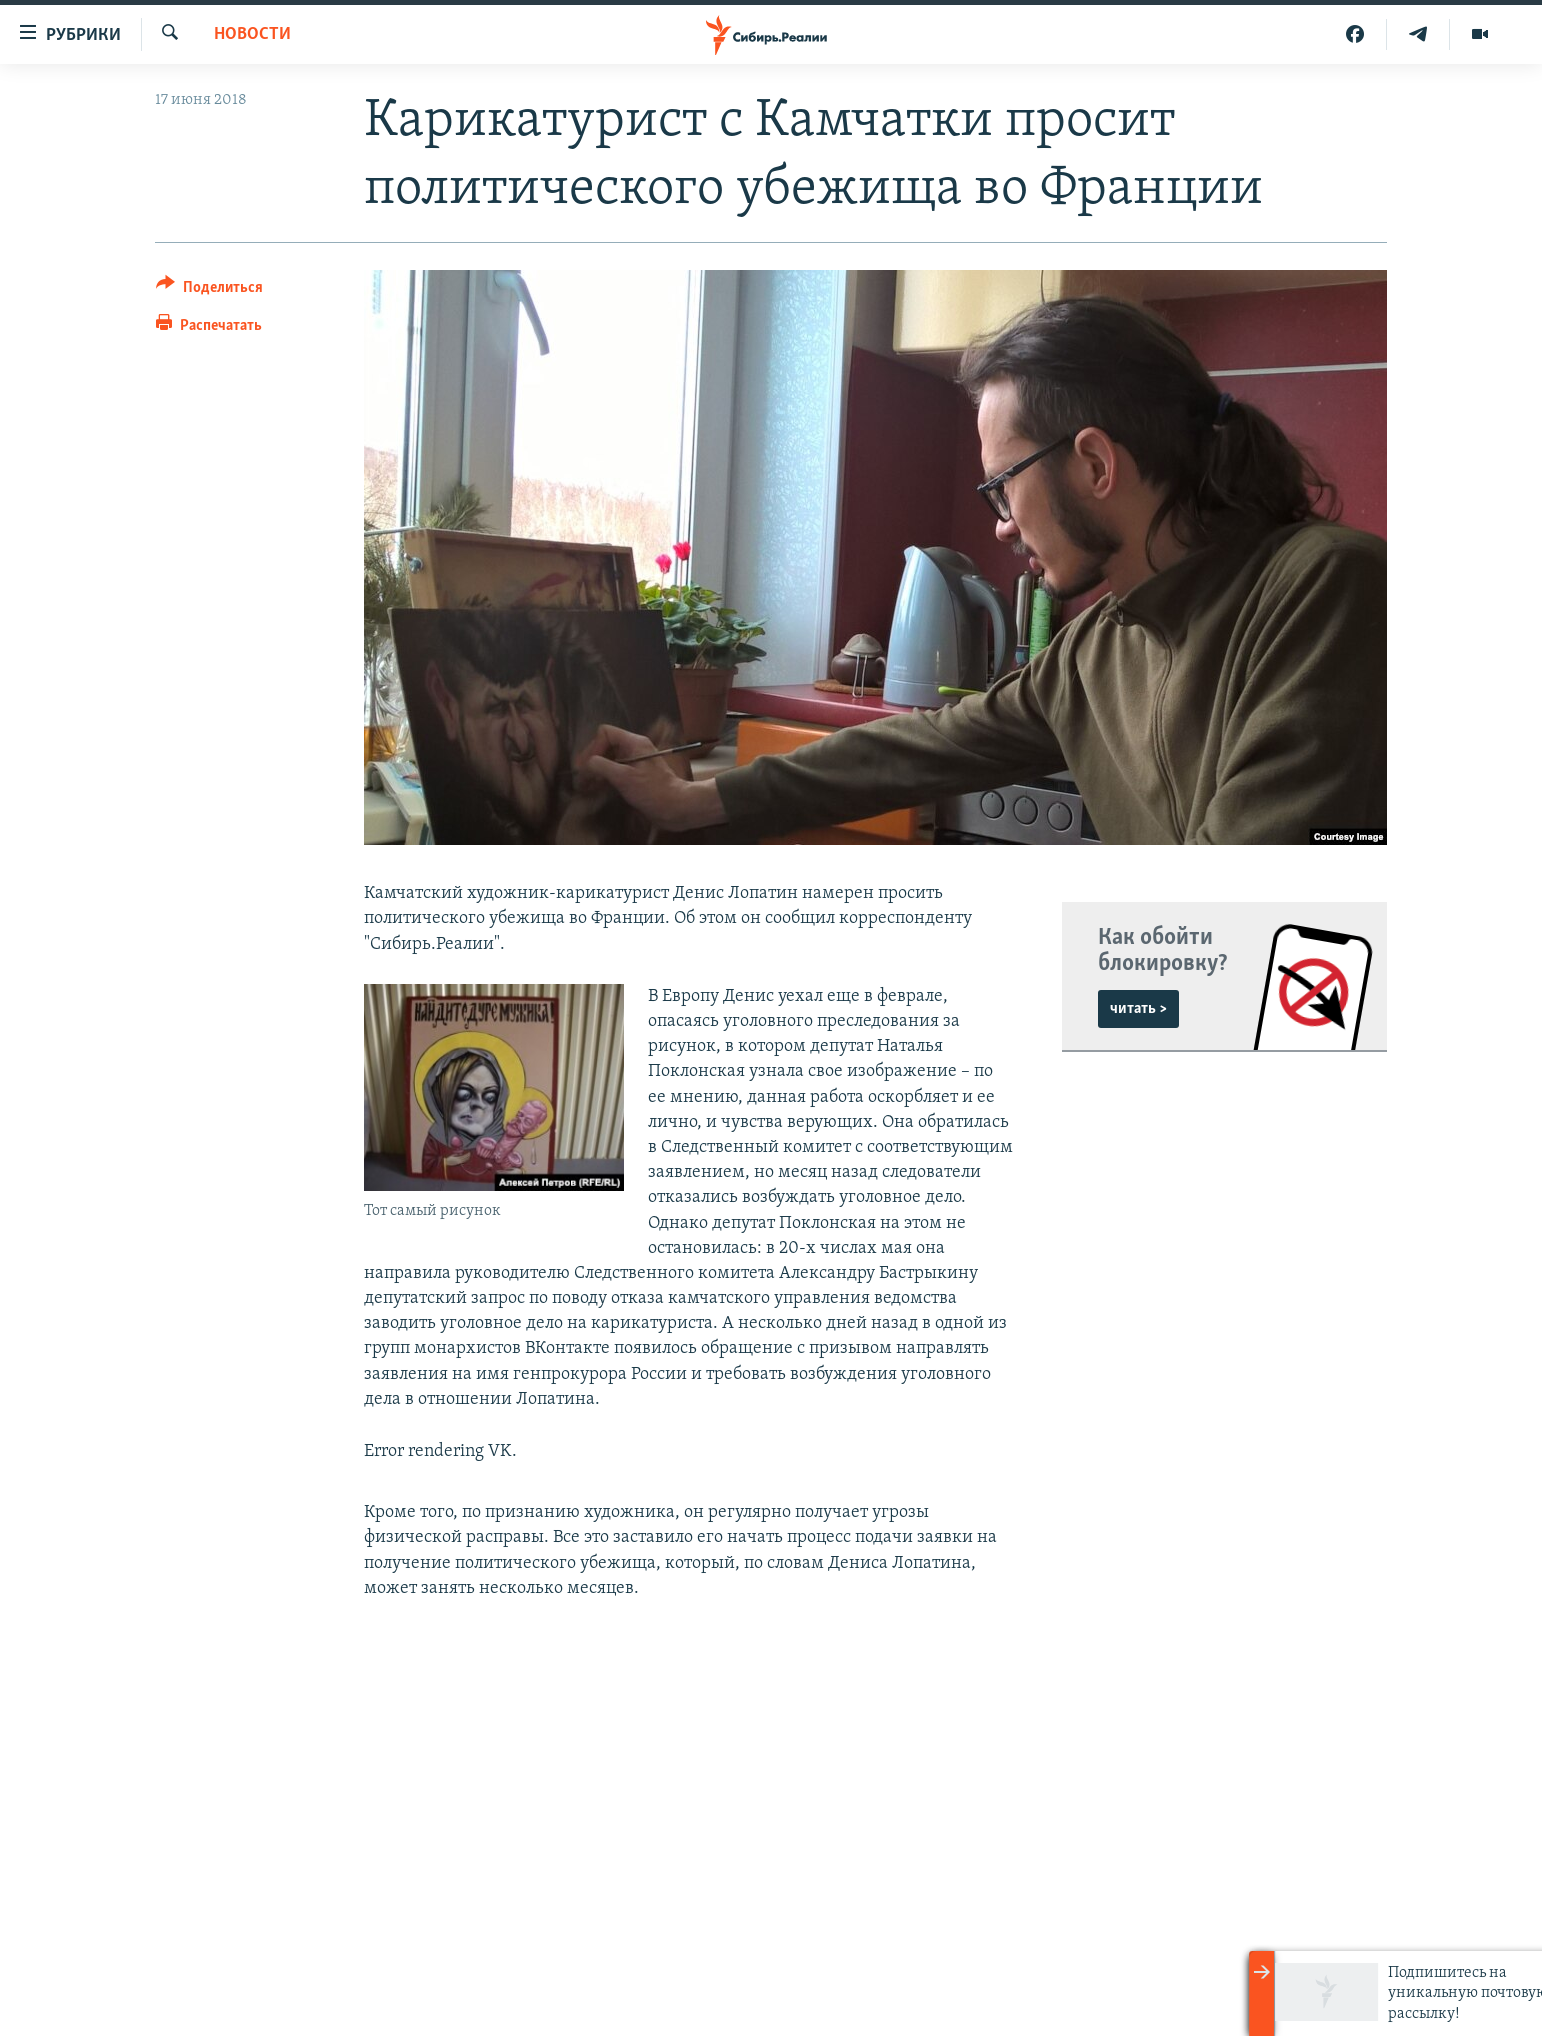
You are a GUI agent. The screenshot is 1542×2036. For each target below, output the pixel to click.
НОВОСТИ (252, 34)
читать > (1138, 1009)
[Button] (209, 290)
